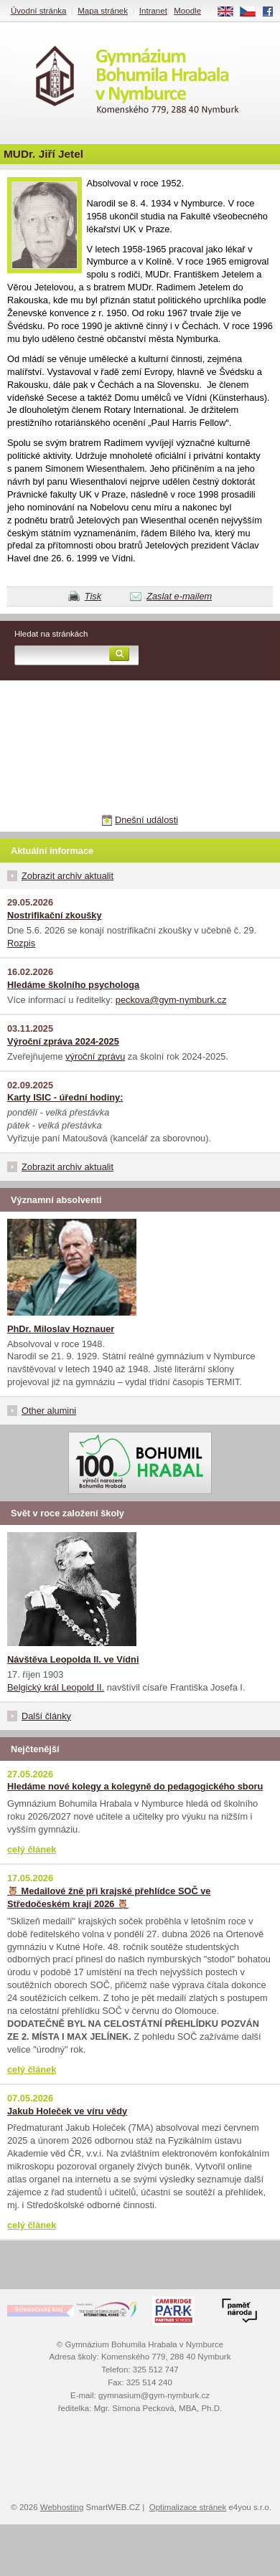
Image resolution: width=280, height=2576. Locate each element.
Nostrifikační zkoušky (54, 915)
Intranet (153, 10)
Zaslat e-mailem (179, 596)
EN (230, 12)
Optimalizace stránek (188, 2507)
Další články (46, 1716)
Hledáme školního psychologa (73, 984)
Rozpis (21, 943)
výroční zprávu (95, 1056)
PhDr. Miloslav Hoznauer (60, 1328)
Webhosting (62, 2507)
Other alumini (49, 1410)
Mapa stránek (103, 10)
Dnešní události (146, 819)
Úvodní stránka (38, 10)
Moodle (187, 10)
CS (252, 12)
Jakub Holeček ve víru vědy (67, 2111)
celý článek (31, 1849)
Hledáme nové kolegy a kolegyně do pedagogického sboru (135, 1786)
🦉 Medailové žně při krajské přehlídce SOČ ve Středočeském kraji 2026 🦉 (108, 1897)
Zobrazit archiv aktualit (67, 875)
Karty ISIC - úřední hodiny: (65, 1097)
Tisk (93, 596)
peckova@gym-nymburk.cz (171, 999)
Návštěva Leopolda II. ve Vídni (73, 1659)
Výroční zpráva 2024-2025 (63, 1041)
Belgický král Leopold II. (55, 1687)
